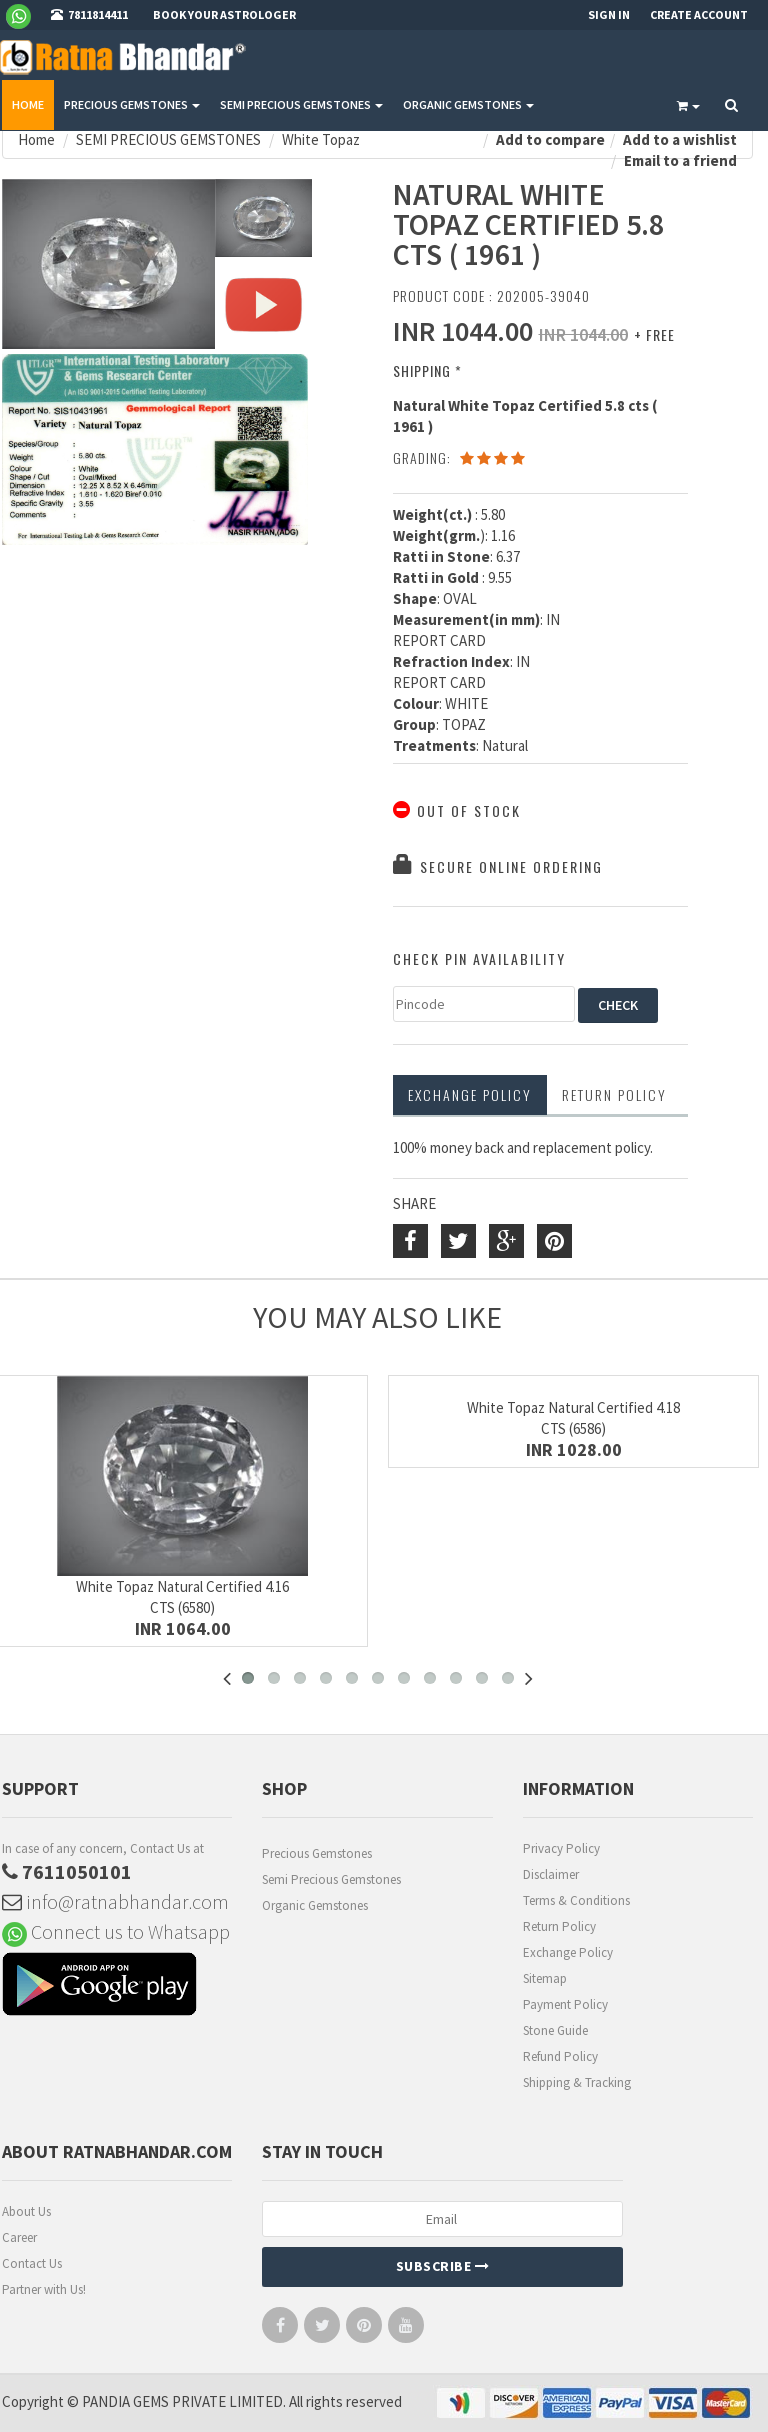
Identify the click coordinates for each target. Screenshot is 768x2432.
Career (19, 2237)
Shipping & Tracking (577, 2082)
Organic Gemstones (315, 1905)
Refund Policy (560, 2056)
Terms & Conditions (576, 1900)
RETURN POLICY (614, 1094)
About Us (26, 2211)
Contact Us (32, 2263)
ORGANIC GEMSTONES (468, 104)
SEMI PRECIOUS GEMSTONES (301, 104)
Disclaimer (551, 1874)
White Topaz (321, 139)
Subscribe (443, 2266)
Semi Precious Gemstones (331, 1879)
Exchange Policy (470, 1094)
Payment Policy (565, 2004)
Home (28, 104)
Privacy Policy (561, 1848)
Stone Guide (555, 2030)
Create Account (699, 14)
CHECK (618, 1005)
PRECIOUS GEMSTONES (132, 104)
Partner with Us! (44, 2289)
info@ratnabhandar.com (115, 1901)
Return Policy (559, 1926)
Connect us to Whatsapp (116, 1931)
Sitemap (545, 1978)
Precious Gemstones (317, 1853)
